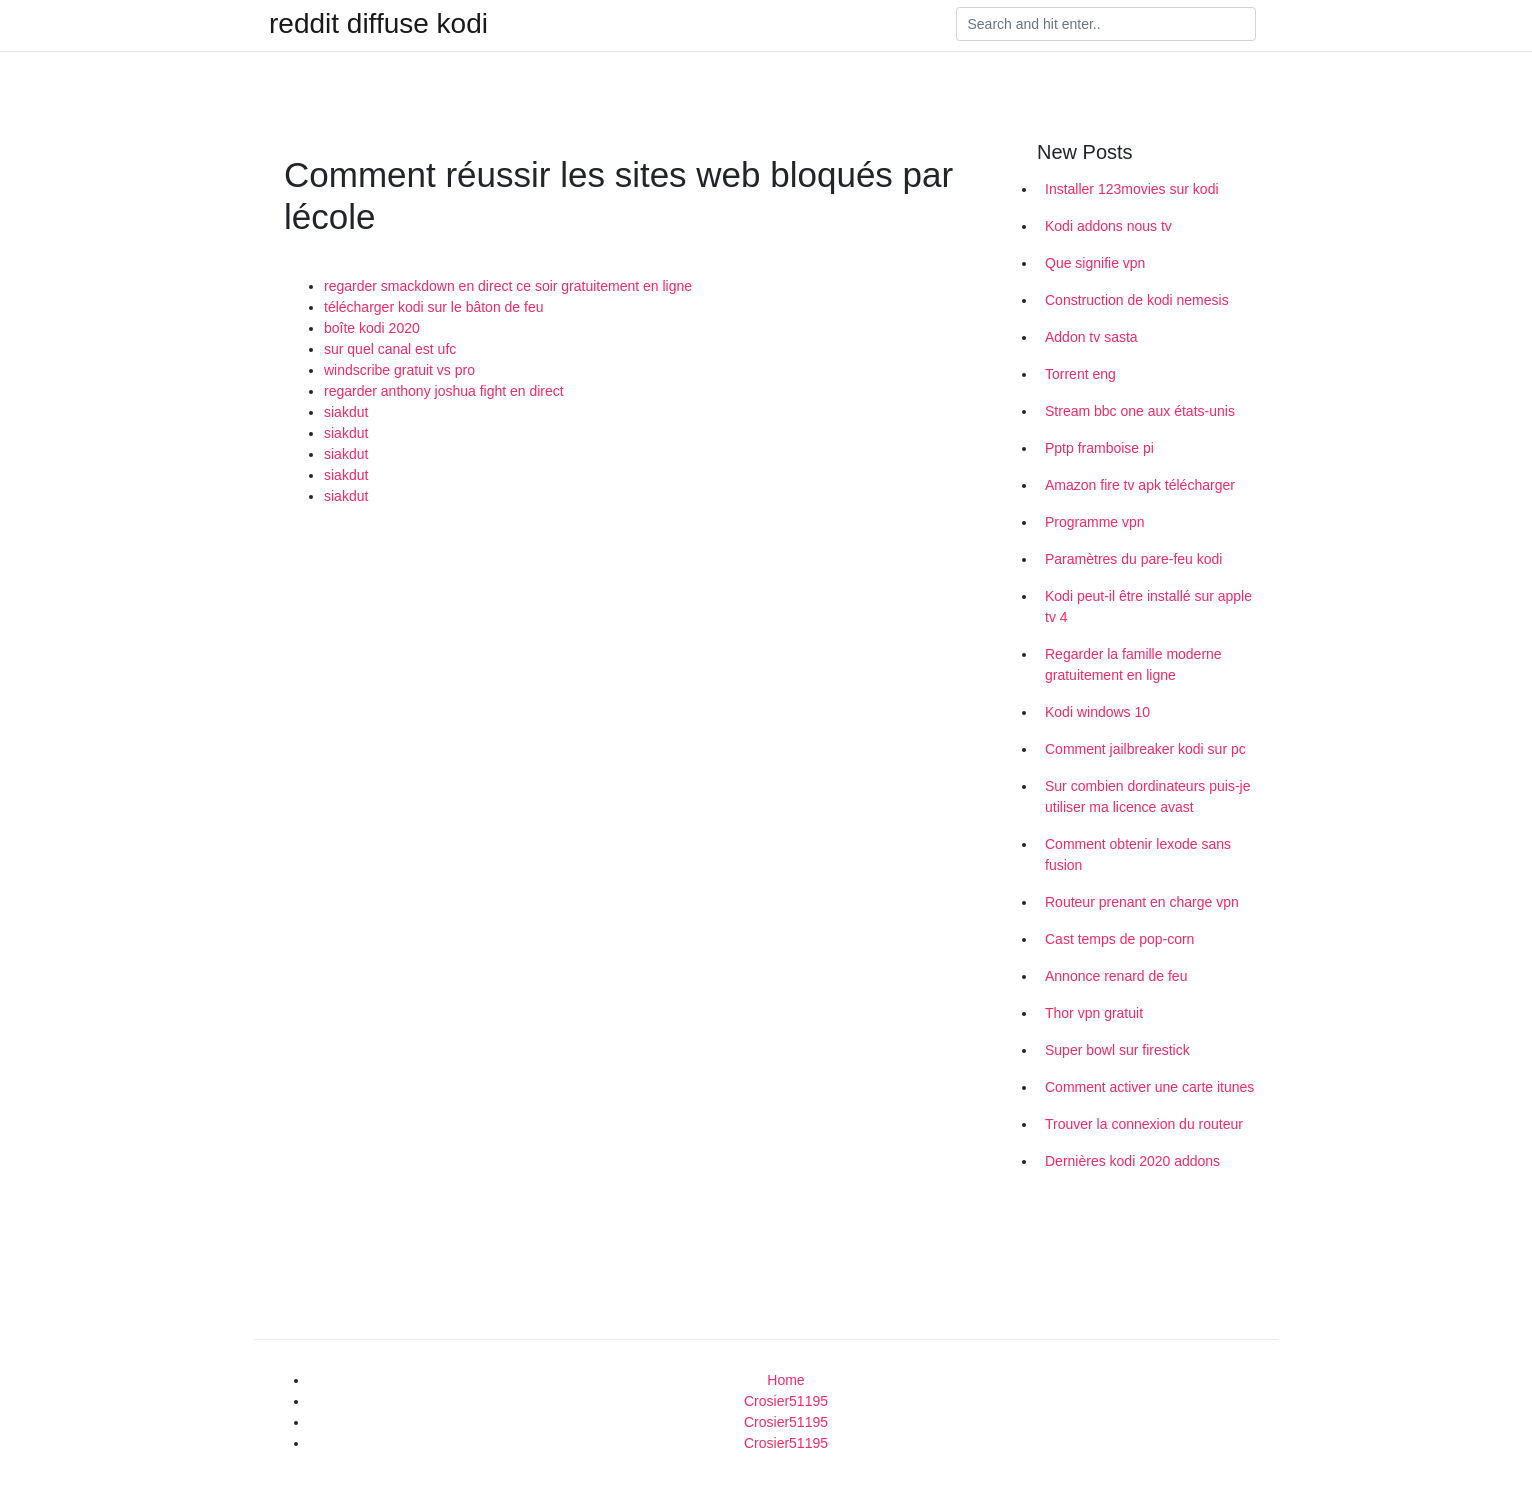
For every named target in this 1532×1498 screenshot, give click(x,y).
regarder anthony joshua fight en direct (444, 391)
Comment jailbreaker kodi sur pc (1145, 749)
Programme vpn (1095, 522)
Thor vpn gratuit (1094, 1013)
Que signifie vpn (1095, 263)
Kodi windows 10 (1097, 712)
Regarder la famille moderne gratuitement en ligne (1133, 664)
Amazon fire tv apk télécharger (1140, 485)
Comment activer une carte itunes (1149, 1087)
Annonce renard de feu (1116, 976)
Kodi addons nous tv (1108, 226)
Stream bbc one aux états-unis (1140, 411)
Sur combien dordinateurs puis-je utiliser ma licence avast (1147, 796)
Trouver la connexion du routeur (1144, 1124)
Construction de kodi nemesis (1137, 300)
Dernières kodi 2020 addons (1132, 1161)
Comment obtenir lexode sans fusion (1138, 854)
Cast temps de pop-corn (1119, 939)
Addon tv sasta (1091, 337)
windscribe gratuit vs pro (399, 370)
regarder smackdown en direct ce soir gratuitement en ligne (508, 286)
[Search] (1106, 24)
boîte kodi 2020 (372, 328)
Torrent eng (1080, 374)
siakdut (346, 412)
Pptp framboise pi (1099, 448)
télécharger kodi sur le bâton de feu (433, 307)
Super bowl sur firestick (1117, 1050)
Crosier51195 (786, 1401)
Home (785, 1380)
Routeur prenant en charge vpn (1142, 902)
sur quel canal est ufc (390, 349)
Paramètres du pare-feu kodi (1133, 559)
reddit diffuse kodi (378, 24)
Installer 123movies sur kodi (1132, 189)
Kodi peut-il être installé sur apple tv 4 (1148, 606)
